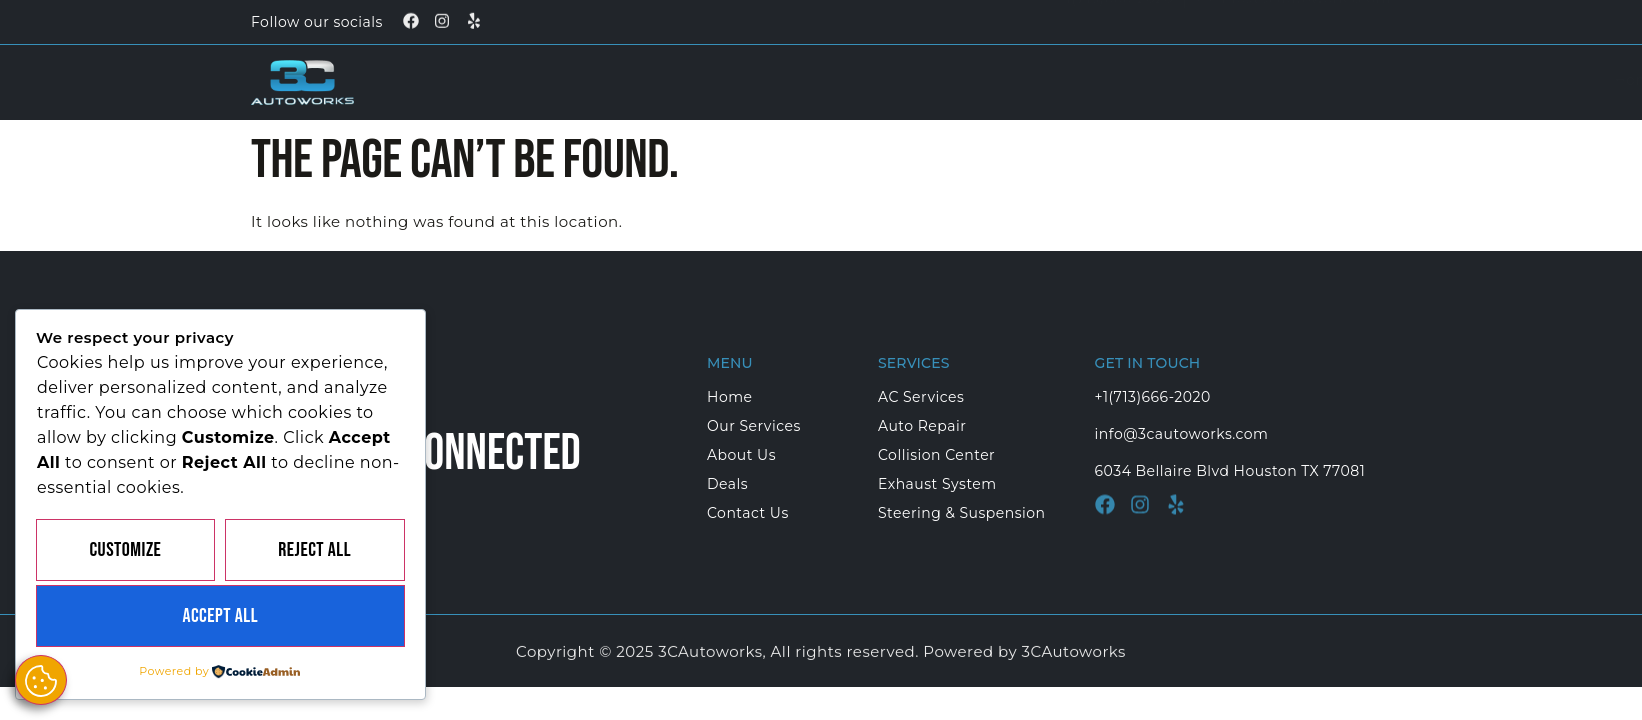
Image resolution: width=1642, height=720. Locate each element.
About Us (1029, 80)
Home (752, 80)
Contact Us (1241, 80)
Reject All (314, 550)
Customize (125, 550)
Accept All (220, 616)
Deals (1132, 80)
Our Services (884, 80)
